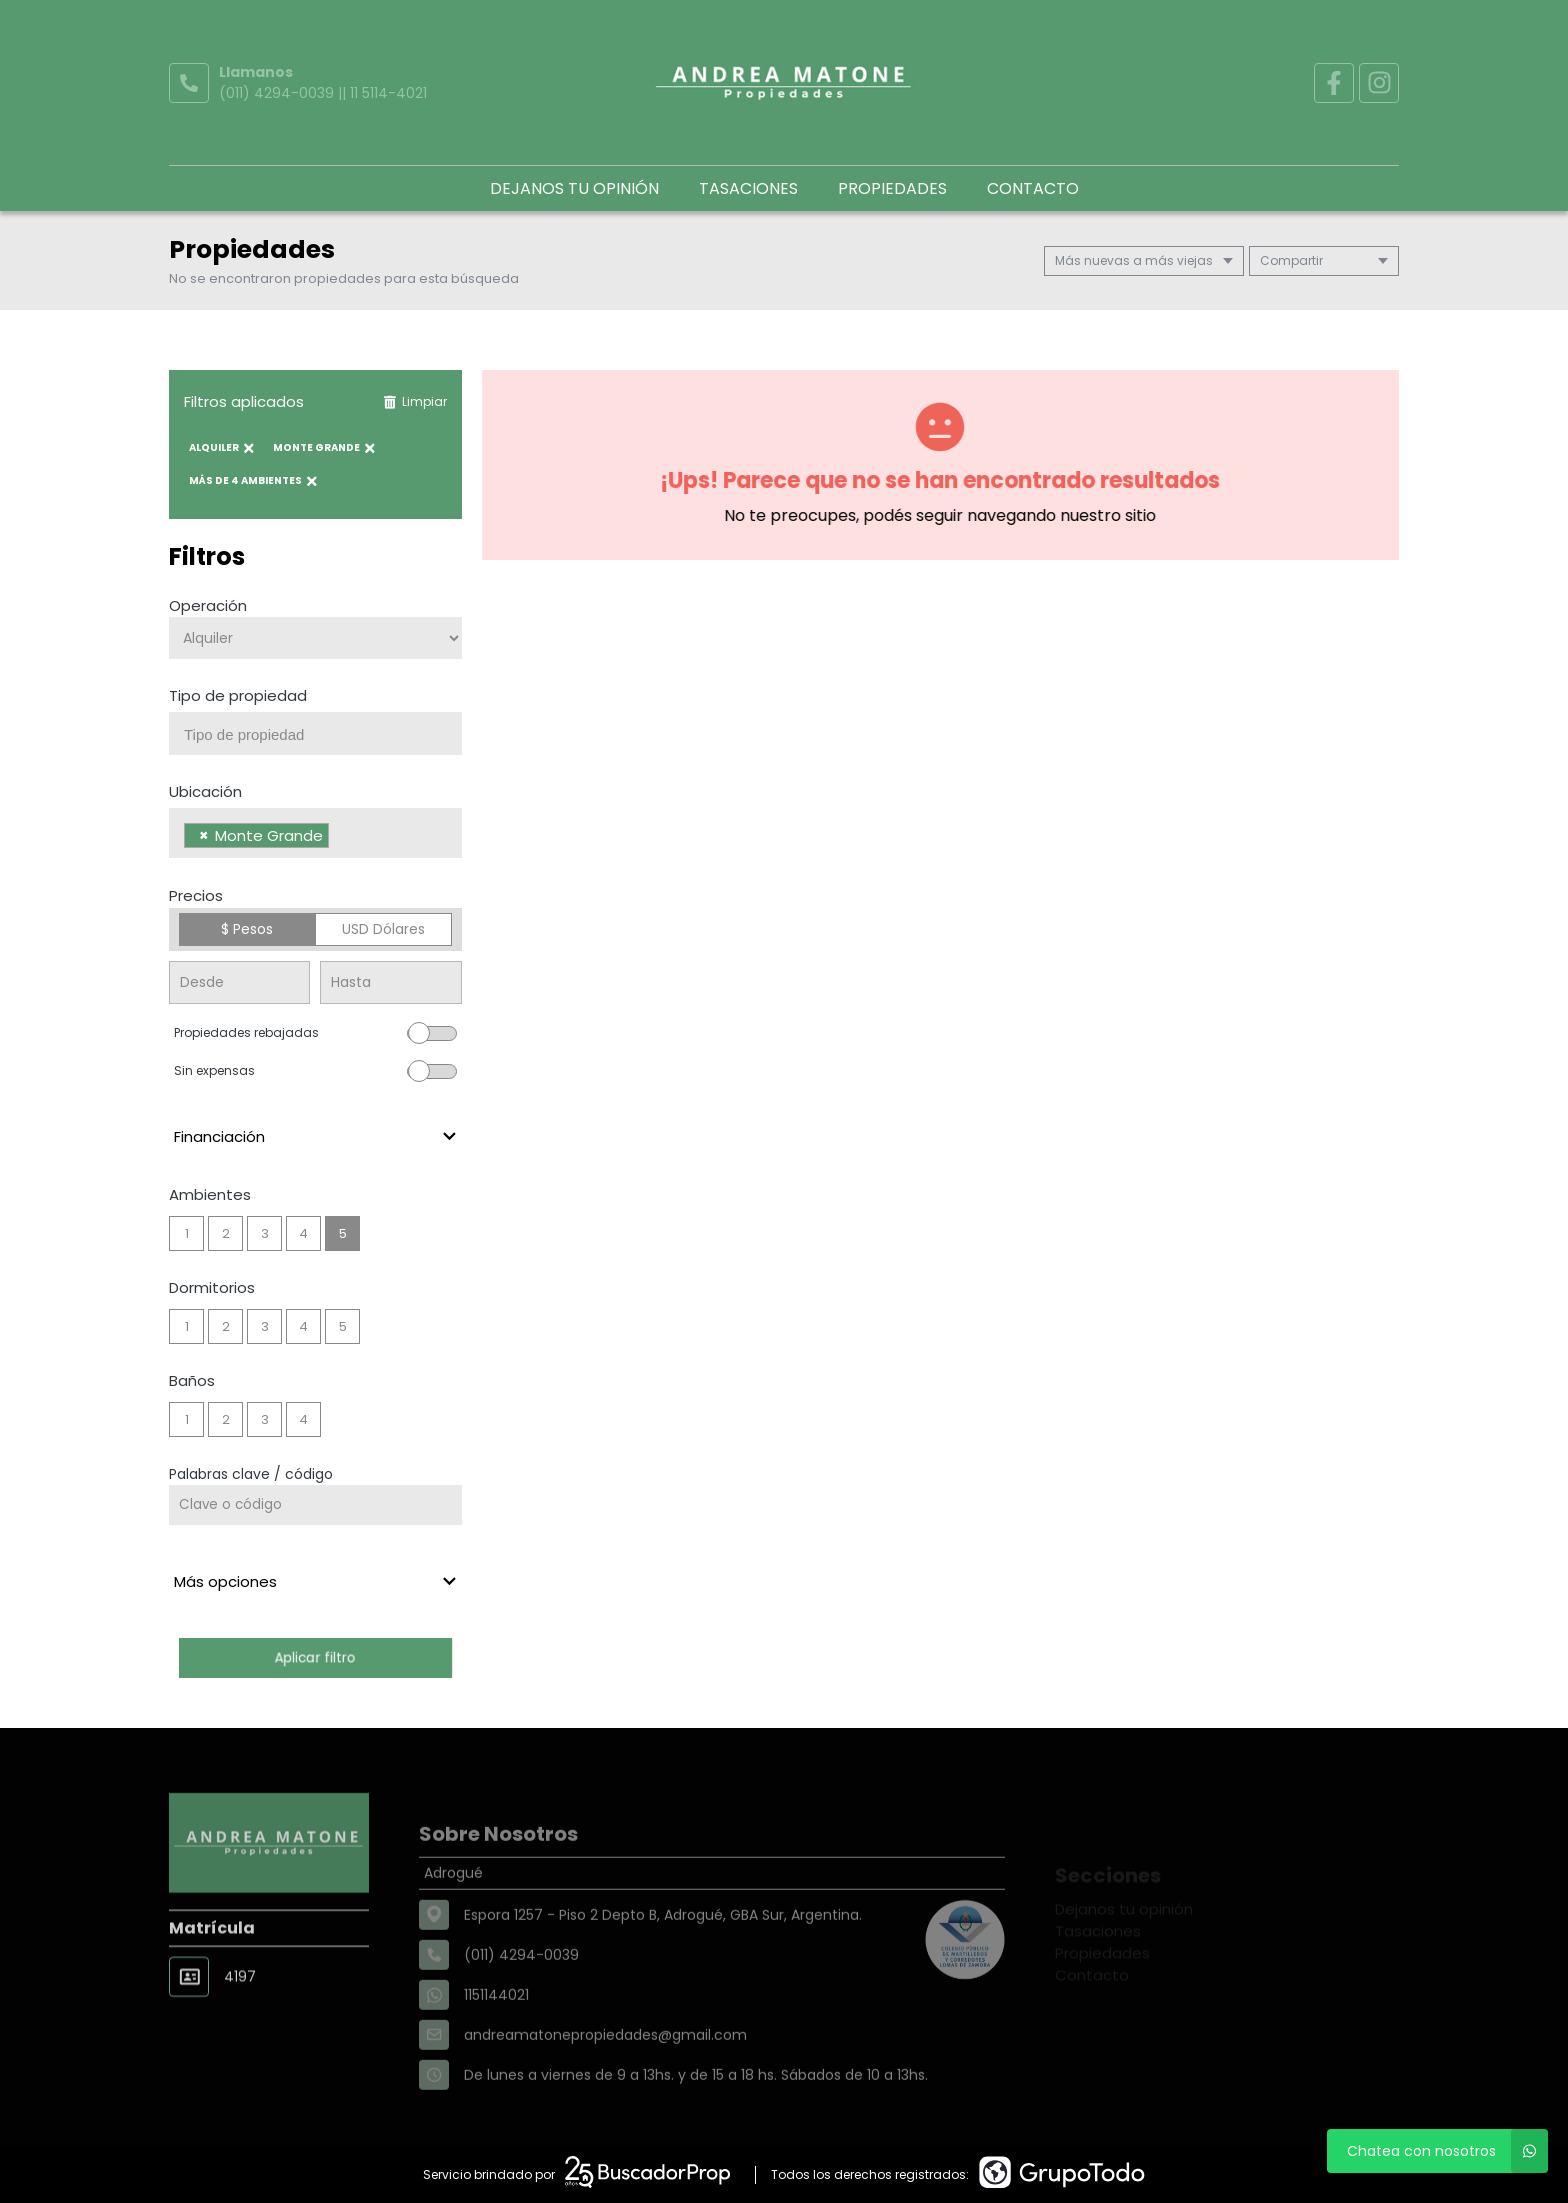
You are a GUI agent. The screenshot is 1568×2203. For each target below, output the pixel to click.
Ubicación (205, 791)
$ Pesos (247, 929)
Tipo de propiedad (238, 695)
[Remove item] (204, 835)
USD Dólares (383, 929)
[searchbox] (323, 735)
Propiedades (892, 188)
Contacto (1033, 188)
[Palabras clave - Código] (315, 1505)
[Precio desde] (239, 982)
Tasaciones (748, 188)
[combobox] (315, 733)
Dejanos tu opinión (574, 188)
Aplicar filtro (315, 1657)
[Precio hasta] (390, 982)
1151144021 (496, 2038)
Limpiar (415, 401)
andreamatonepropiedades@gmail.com (605, 2078)
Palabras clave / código (251, 1474)
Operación (208, 605)
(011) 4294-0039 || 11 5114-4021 (323, 93)
